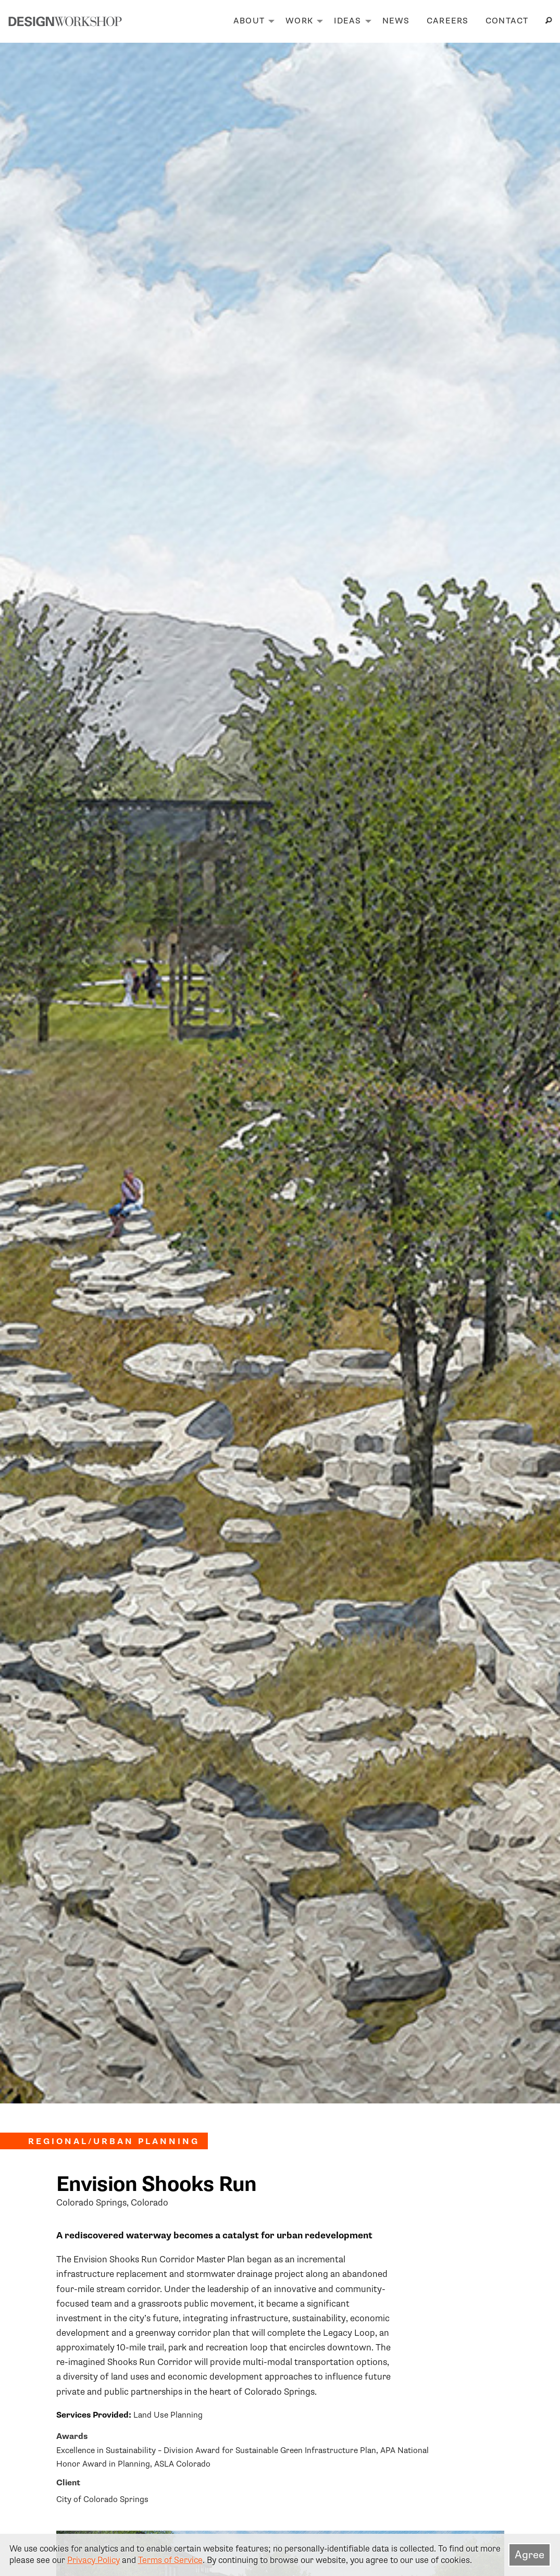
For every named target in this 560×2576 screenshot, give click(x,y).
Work (299, 21)
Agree (529, 2554)
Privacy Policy (93, 2560)
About (249, 21)
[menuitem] (251, 21)
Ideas (347, 21)
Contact (507, 21)
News (396, 21)
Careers (448, 21)
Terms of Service (170, 2560)
